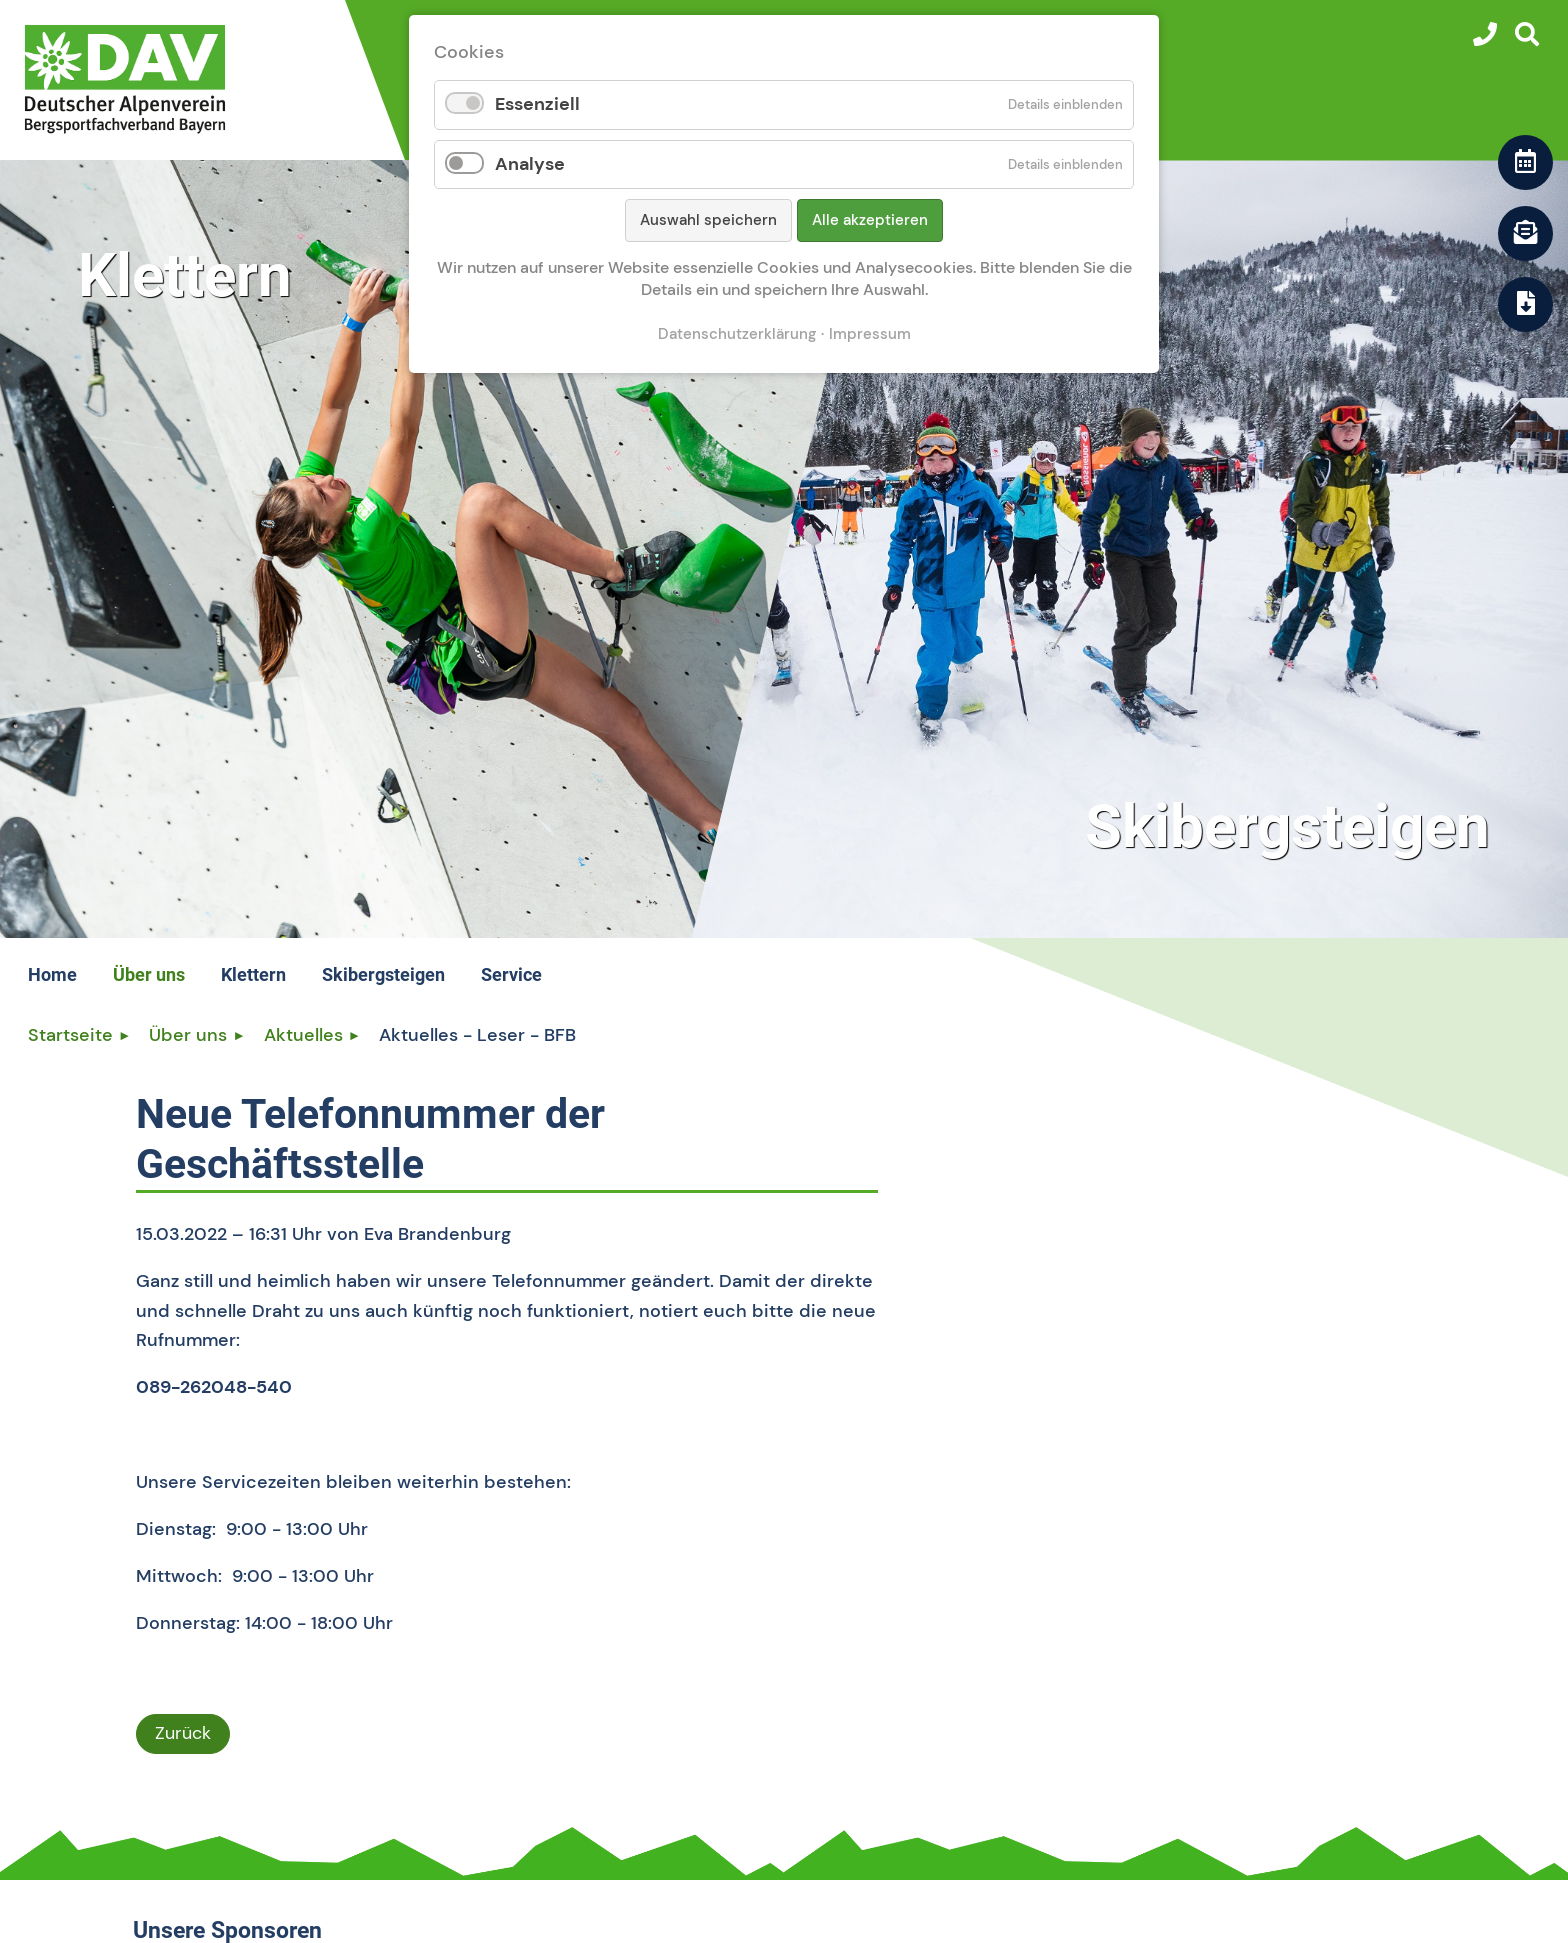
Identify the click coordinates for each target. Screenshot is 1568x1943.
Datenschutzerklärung (737, 334)
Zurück (183, 1733)
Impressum (870, 334)
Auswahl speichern (708, 220)
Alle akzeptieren (870, 220)
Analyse (530, 164)
